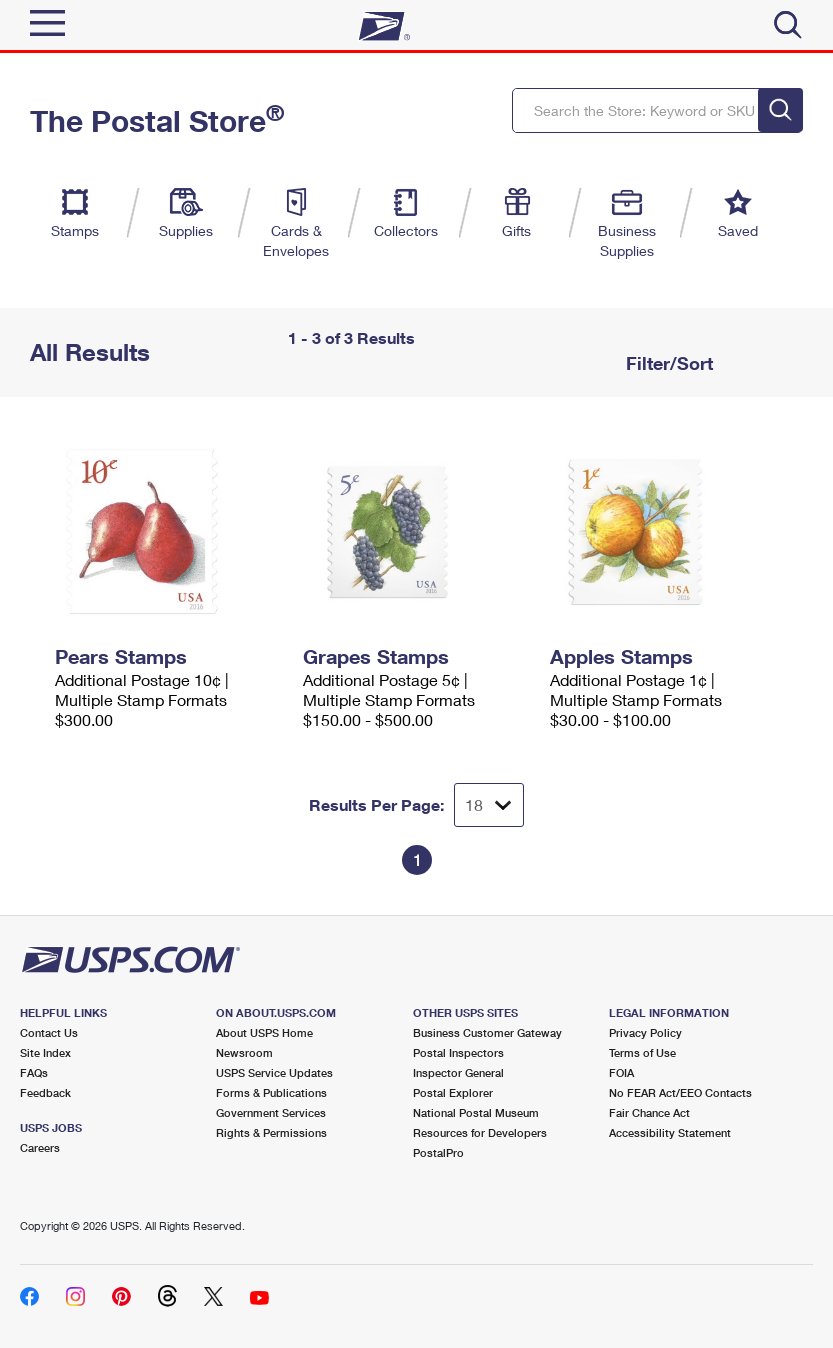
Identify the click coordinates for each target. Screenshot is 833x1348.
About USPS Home (264, 1032)
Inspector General (458, 1072)
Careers (40, 1147)
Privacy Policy (645, 1032)
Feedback (45, 1092)
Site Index (45, 1052)
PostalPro (438, 1152)
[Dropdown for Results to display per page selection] (489, 805)
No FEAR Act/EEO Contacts (680, 1092)
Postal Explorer (453, 1092)
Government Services (271, 1112)
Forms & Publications (271, 1092)
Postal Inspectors (458, 1052)
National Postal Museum (476, 1112)
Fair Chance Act (649, 1112)
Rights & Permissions (271, 1132)
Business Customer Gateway (487, 1032)
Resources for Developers (480, 1132)
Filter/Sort (667, 363)
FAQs (34, 1072)
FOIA (621, 1072)
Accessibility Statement (670, 1132)
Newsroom (244, 1052)
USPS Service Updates (274, 1072)
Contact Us (49, 1032)
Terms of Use (642, 1052)
